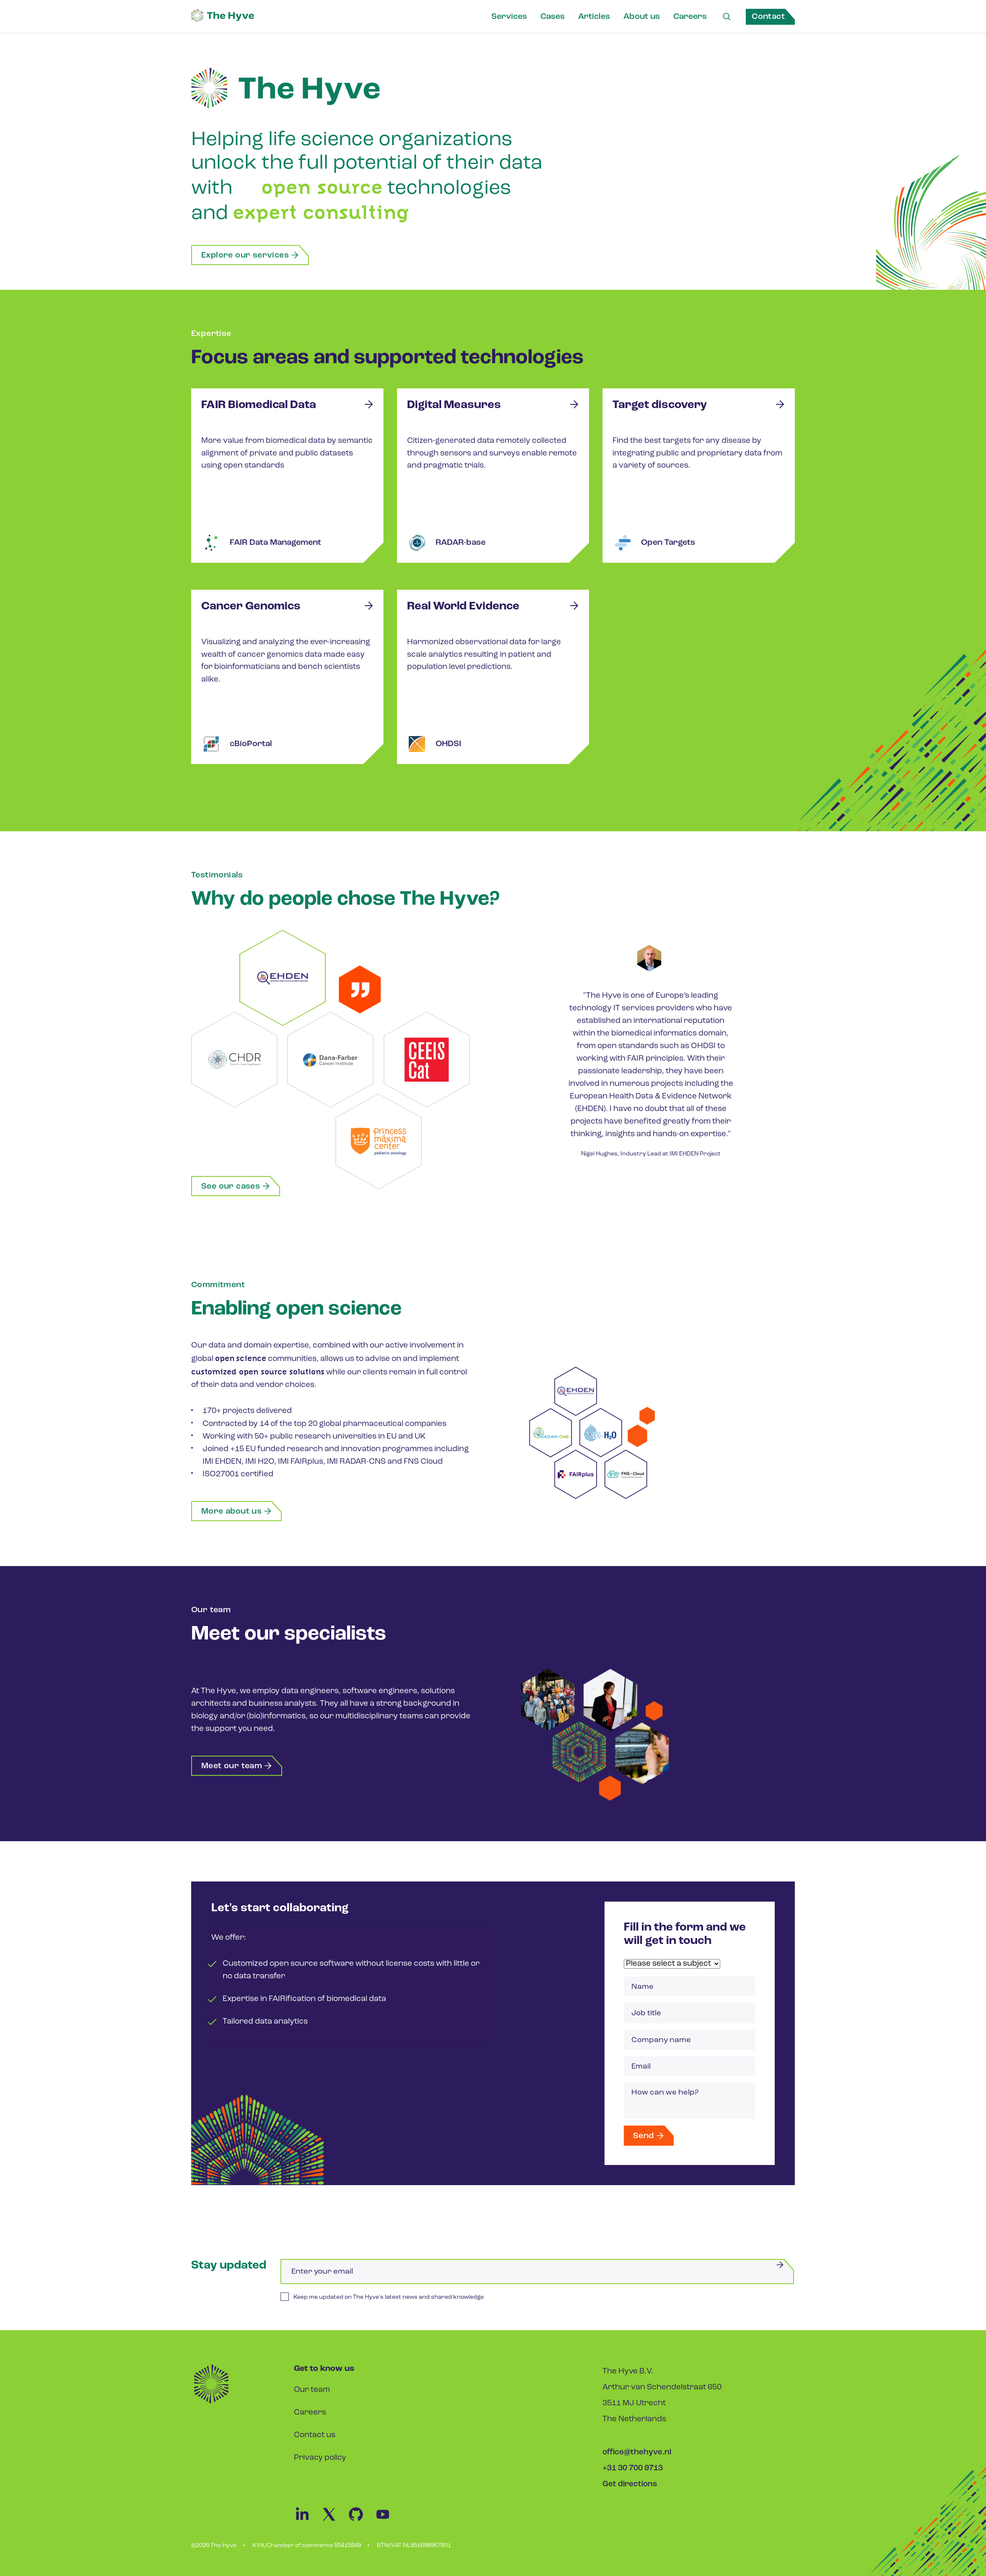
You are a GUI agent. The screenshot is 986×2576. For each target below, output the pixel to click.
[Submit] (780, 2268)
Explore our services (250, 254)
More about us (236, 1509)
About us (641, 17)
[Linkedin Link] (307, 2524)
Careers (689, 17)
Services (509, 17)
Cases (552, 17)
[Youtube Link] (387, 2524)
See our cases (235, 1185)
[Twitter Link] (334, 2524)
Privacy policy (320, 2461)
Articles (594, 17)
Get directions (629, 2487)
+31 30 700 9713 (632, 2471)
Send (649, 2138)
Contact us (314, 2438)
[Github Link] (361, 2524)
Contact (768, 17)
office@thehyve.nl (637, 2455)
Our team (312, 2393)
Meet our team (236, 1764)
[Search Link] (726, 17)
